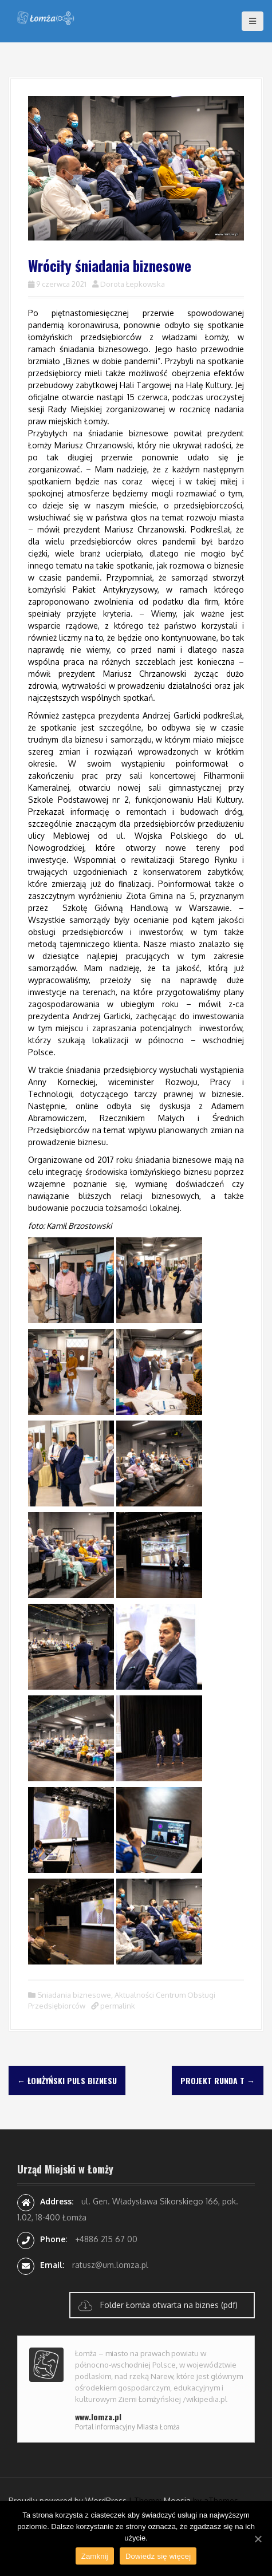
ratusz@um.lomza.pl (110, 2265)
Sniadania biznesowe (74, 1994)
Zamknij (94, 2556)
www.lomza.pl (98, 2417)
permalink (116, 2005)
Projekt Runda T (217, 2080)
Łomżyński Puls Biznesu (67, 2080)
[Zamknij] (257, 2539)
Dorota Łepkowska (132, 284)
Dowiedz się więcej (158, 2556)
